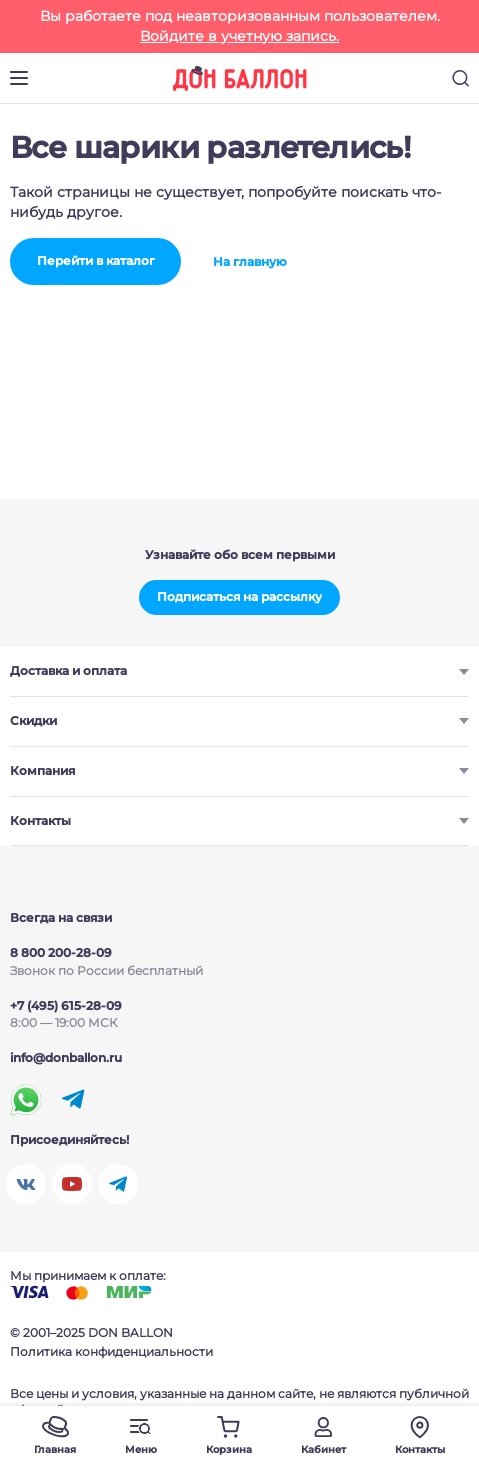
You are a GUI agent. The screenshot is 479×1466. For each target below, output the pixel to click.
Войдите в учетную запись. (239, 36)
